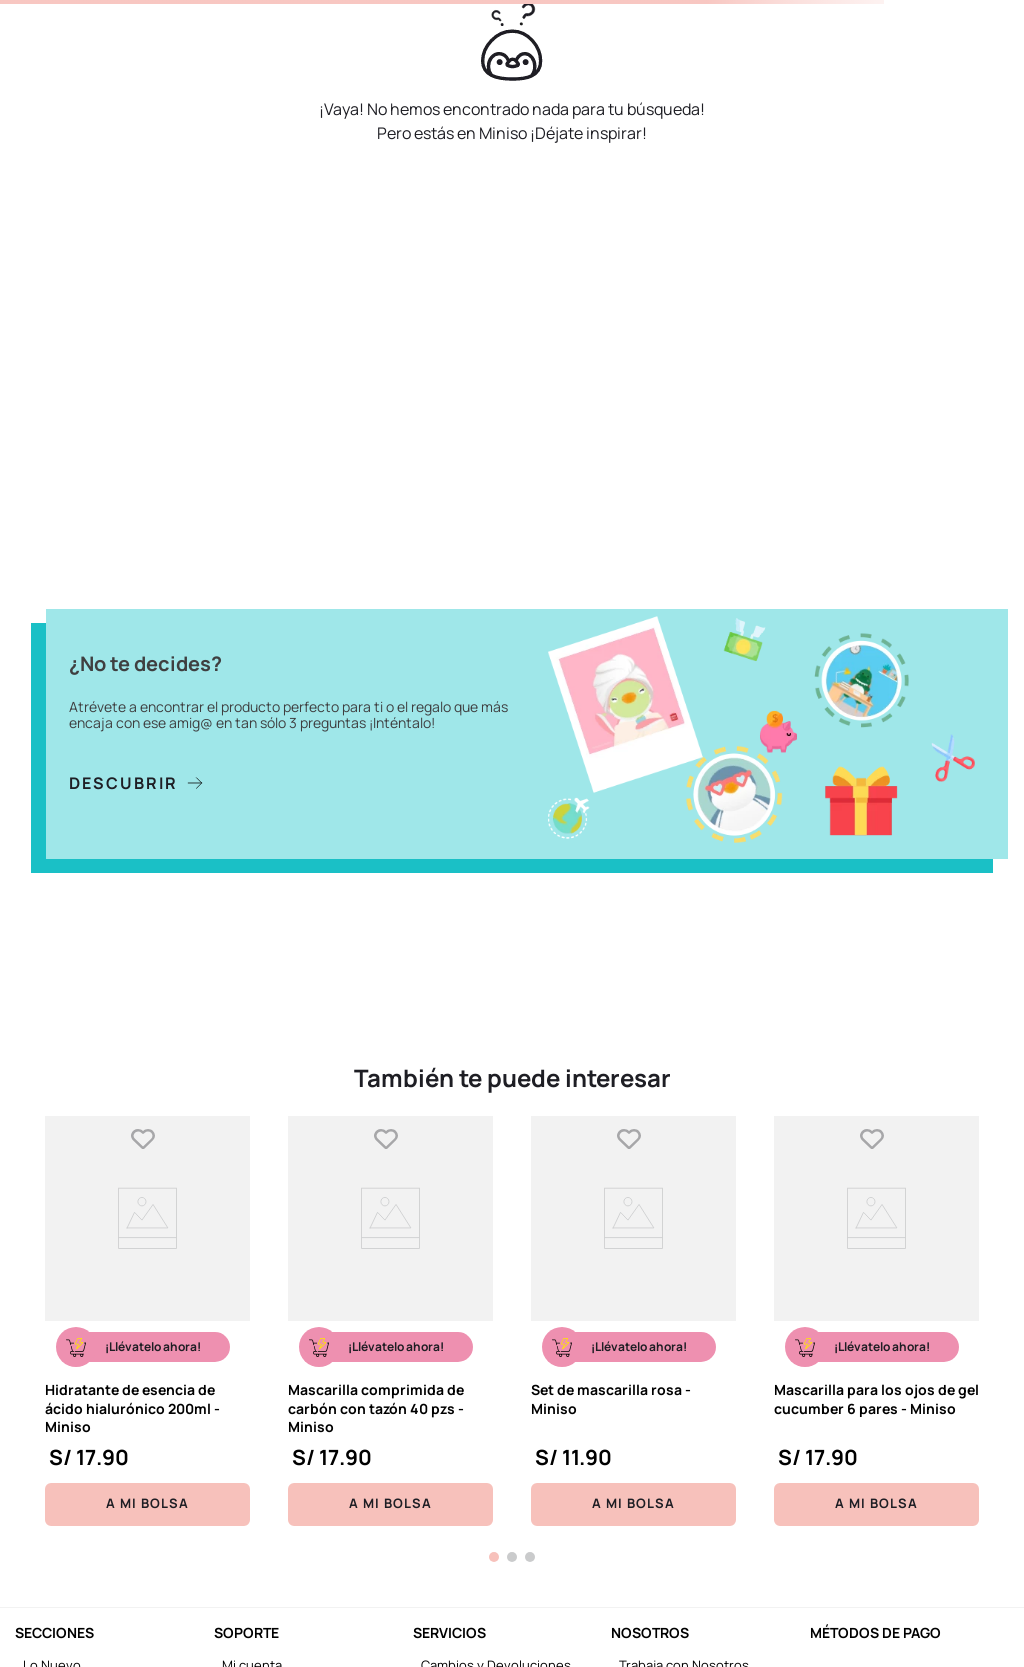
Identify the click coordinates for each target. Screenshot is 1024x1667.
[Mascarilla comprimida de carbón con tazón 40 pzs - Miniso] (390, 1321)
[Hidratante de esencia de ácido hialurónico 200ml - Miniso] (147, 1321)
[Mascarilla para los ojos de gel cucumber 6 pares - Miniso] (876, 1321)
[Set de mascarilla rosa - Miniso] (633, 1321)
